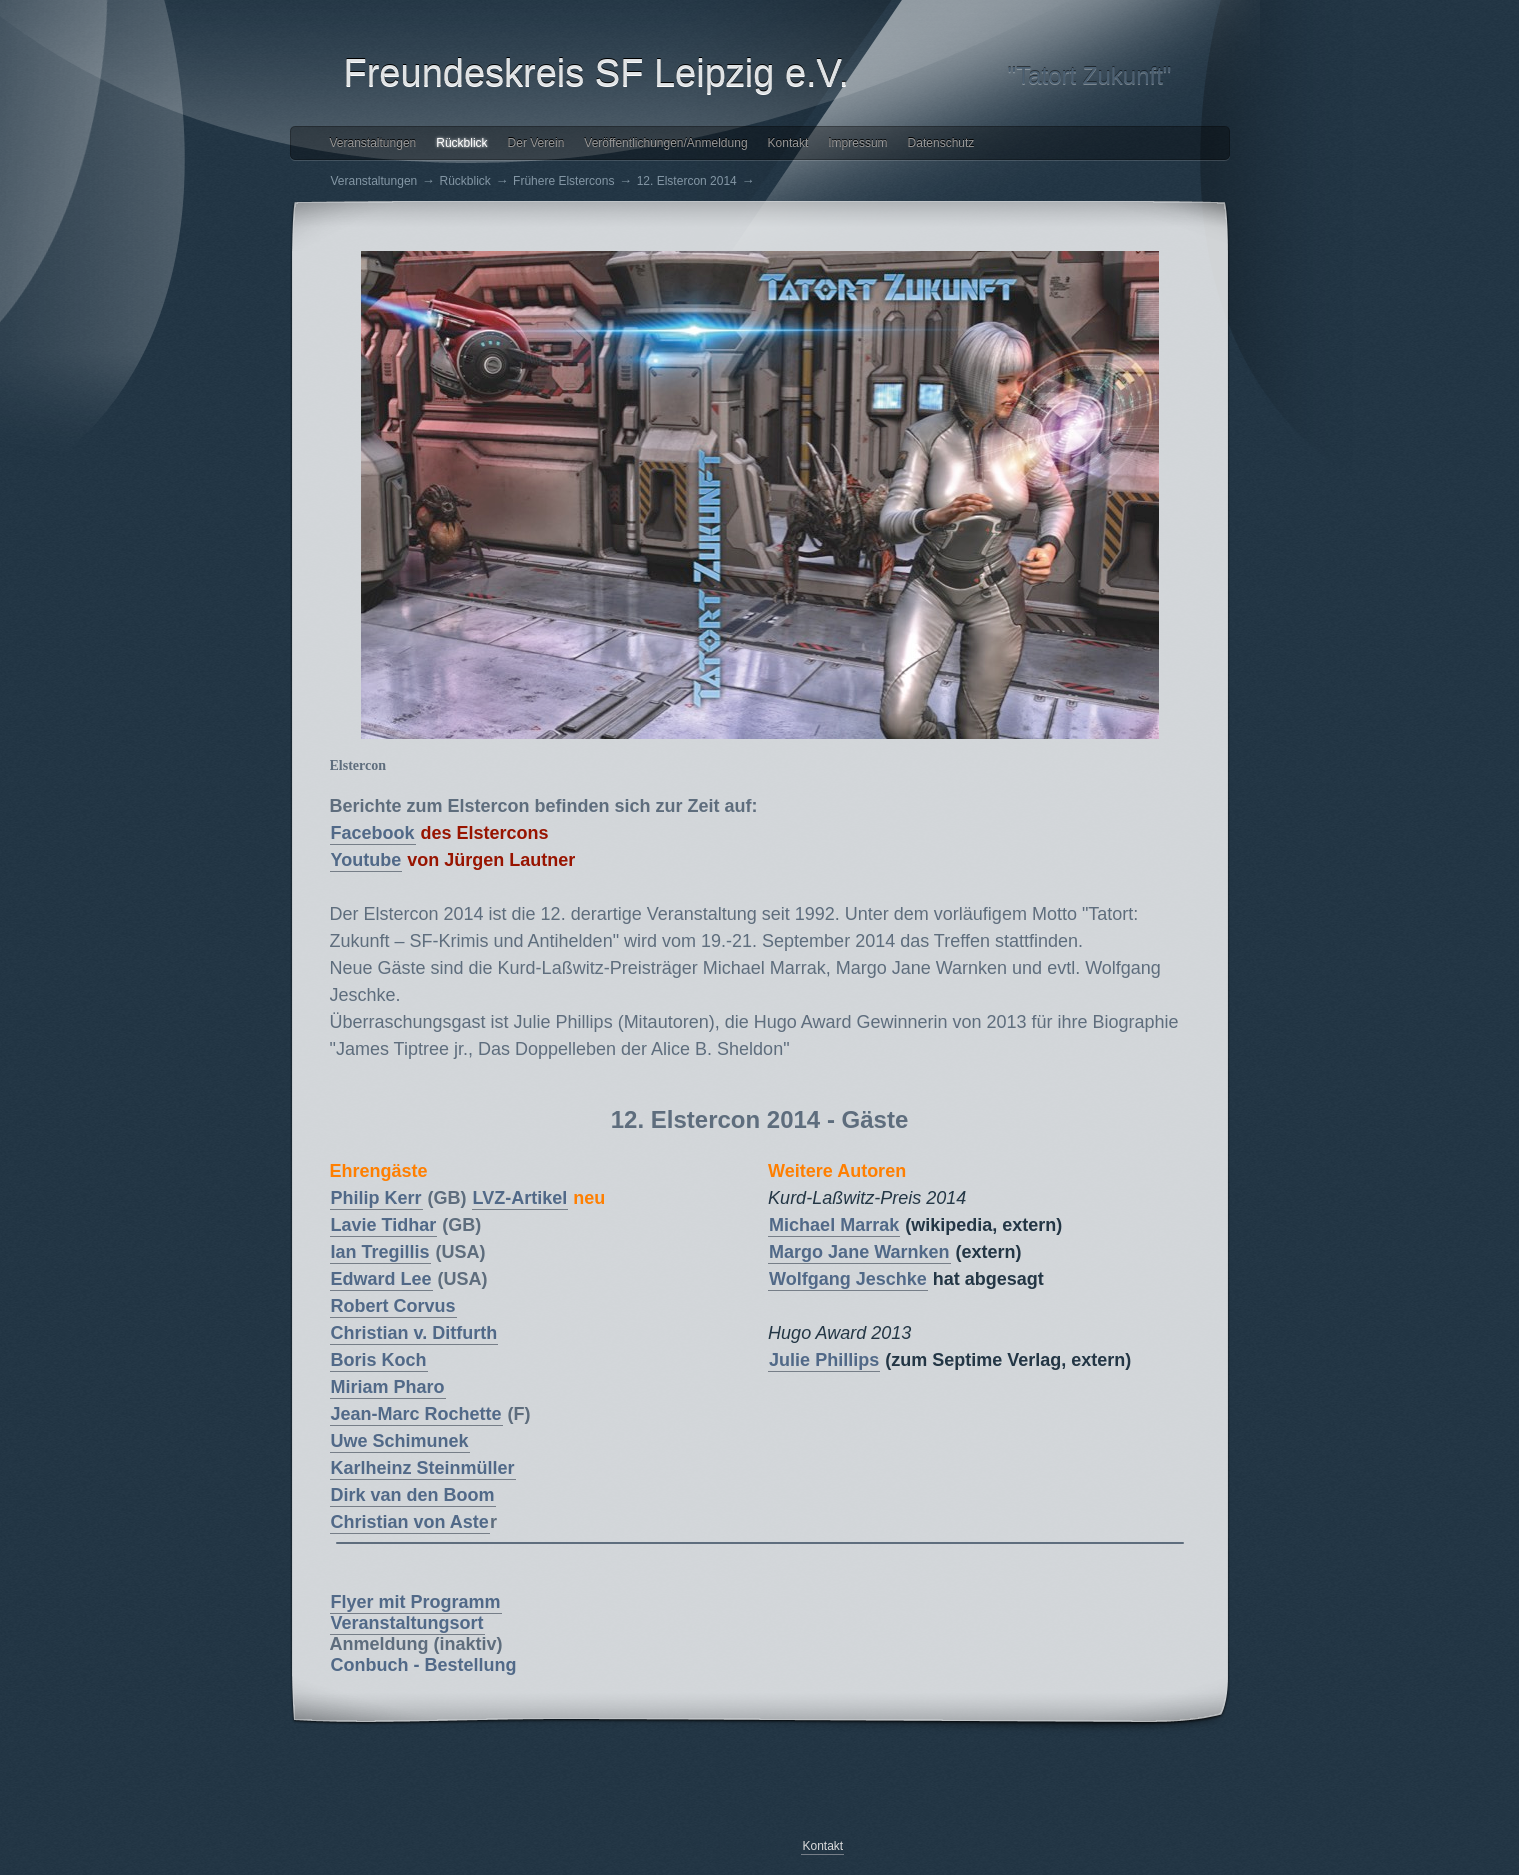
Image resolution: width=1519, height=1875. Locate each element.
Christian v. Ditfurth (414, 1333)
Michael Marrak (834, 1225)
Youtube (366, 860)
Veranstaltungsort (407, 1623)
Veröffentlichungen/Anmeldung (665, 143)
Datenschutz (941, 143)
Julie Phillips (824, 1360)
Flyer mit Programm (416, 1602)
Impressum (857, 143)
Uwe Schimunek (400, 1441)
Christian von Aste (410, 1522)
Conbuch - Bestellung (424, 1665)
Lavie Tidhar (384, 1225)
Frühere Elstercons (563, 181)
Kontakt (788, 143)
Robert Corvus (393, 1306)
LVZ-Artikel (520, 1198)
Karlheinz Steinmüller (423, 1468)
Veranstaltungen (373, 143)
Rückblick (461, 143)
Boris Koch (379, 1360)
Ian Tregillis (380, 1252)
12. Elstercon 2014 (687, 181)
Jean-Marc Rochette (416, 1414)
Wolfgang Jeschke (848, 1279)
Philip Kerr (376, 1198)
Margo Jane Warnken (859, 1252)
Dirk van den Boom (413, 1495)
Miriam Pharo (388, 1387)
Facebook (373, 833)
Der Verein (536, 143)
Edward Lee (381, 1279)
